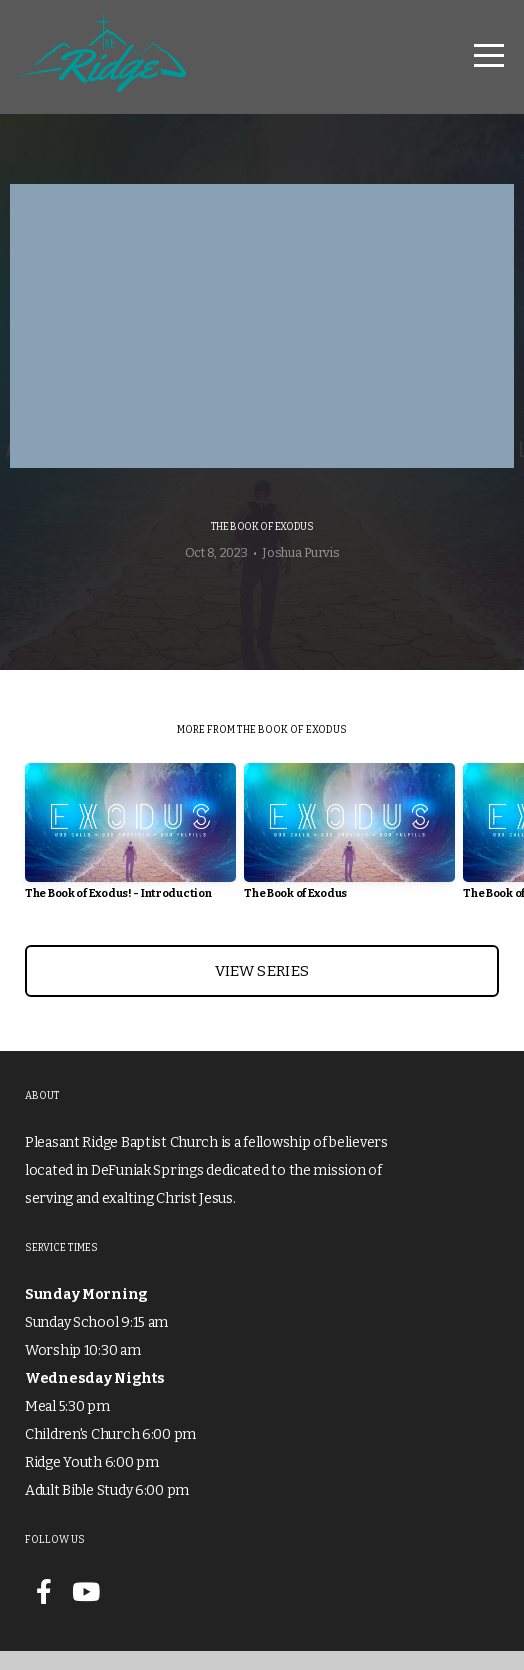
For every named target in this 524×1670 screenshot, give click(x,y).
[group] (130, 858)
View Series (262, 990)
